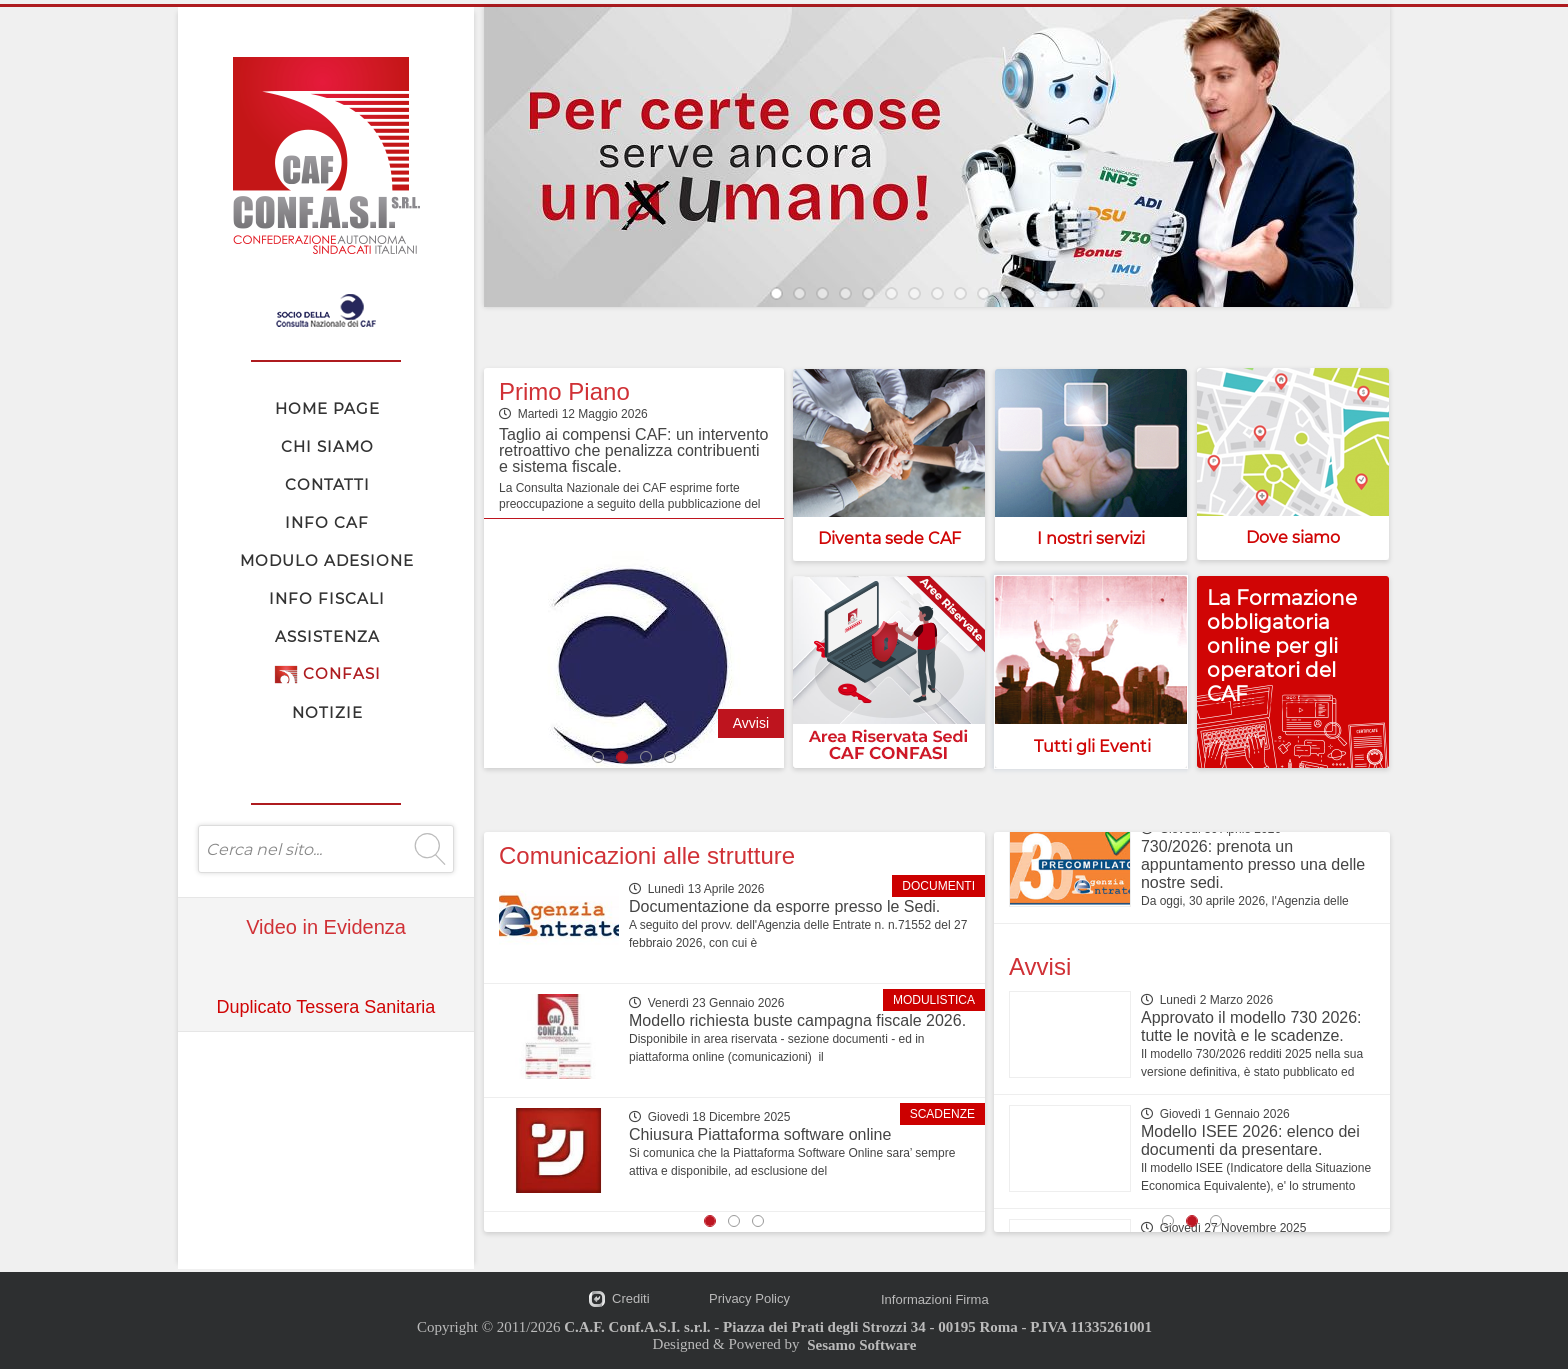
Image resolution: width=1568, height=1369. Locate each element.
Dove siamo (1293, 537)
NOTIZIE (327, 712)
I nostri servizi (1091, 538)
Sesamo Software (861, 1345)
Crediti (631, 1298)
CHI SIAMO (327, 446)
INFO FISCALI (327, 598)
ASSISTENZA (327, 636)
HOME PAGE (327, 408)
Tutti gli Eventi (1092, 746)
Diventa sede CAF (889, 538)
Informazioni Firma (935, 1299)
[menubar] (327, 560)
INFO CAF (327, 522)
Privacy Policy (749, 1298)
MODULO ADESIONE (327, 560)
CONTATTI (327, 484)
